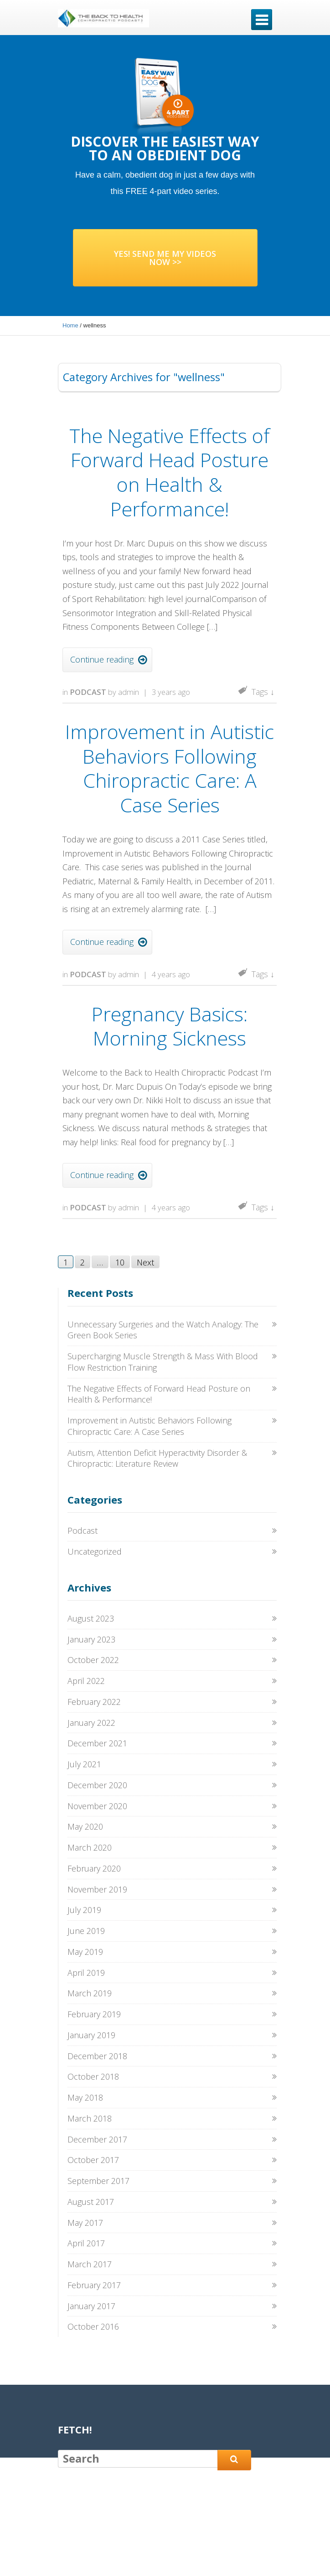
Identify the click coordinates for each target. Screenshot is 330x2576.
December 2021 (97, 1743)
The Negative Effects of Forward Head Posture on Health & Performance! (169, 472)
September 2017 (98, 2180)
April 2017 (86, 2243)
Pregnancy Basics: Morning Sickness (170, 1026)
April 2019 (86, 1972)
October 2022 (93, 1659)
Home (70, 325)
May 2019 (85, 1951)
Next (145, 1262)
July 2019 (84, 1909)
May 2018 (85, 2097)
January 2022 (91, 1722)
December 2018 (97, 2056)
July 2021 (84, 1764)
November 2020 (97, 1806)
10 (119, 1262)
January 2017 (91, 2306)
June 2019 (86, 1930)
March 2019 (89, 1993)
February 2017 (94, 2285)
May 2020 (85, 1826)
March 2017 (89, 2264)
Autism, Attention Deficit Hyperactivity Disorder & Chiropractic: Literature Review (157, 1458)
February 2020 (94, 1868)
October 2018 (93, 2076)
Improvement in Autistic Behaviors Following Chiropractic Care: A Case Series (169, 768)
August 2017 (90, 2201)
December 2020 (97, 1785)
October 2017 (93, 2159)
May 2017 (85, 2222)
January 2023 (91, 1639)
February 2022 (94, 1701)
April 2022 (86, 1680)
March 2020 (89, 1847)
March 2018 (89, 2118)
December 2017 (97, 2139)
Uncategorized (94, 1551)
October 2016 (93, 2326)
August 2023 (90, 1618)
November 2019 (97, 1889)
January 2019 (91, 2035)
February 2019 (94, 2014)
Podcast (88, 692)
